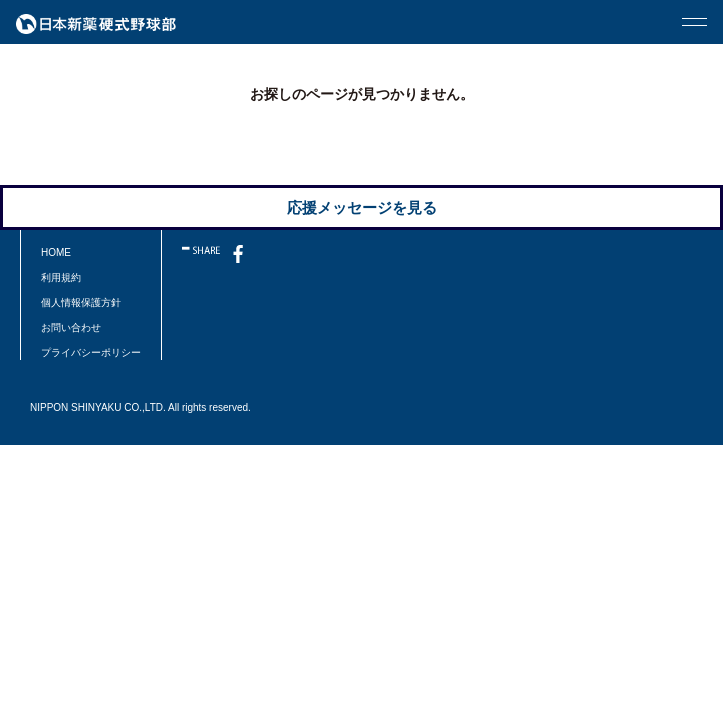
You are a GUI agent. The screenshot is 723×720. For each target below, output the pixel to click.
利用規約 (61, 277)
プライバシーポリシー (91, 352)
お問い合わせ (71, 327)
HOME (56, 252)
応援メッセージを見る (362, 207)
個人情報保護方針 (81, 302)
